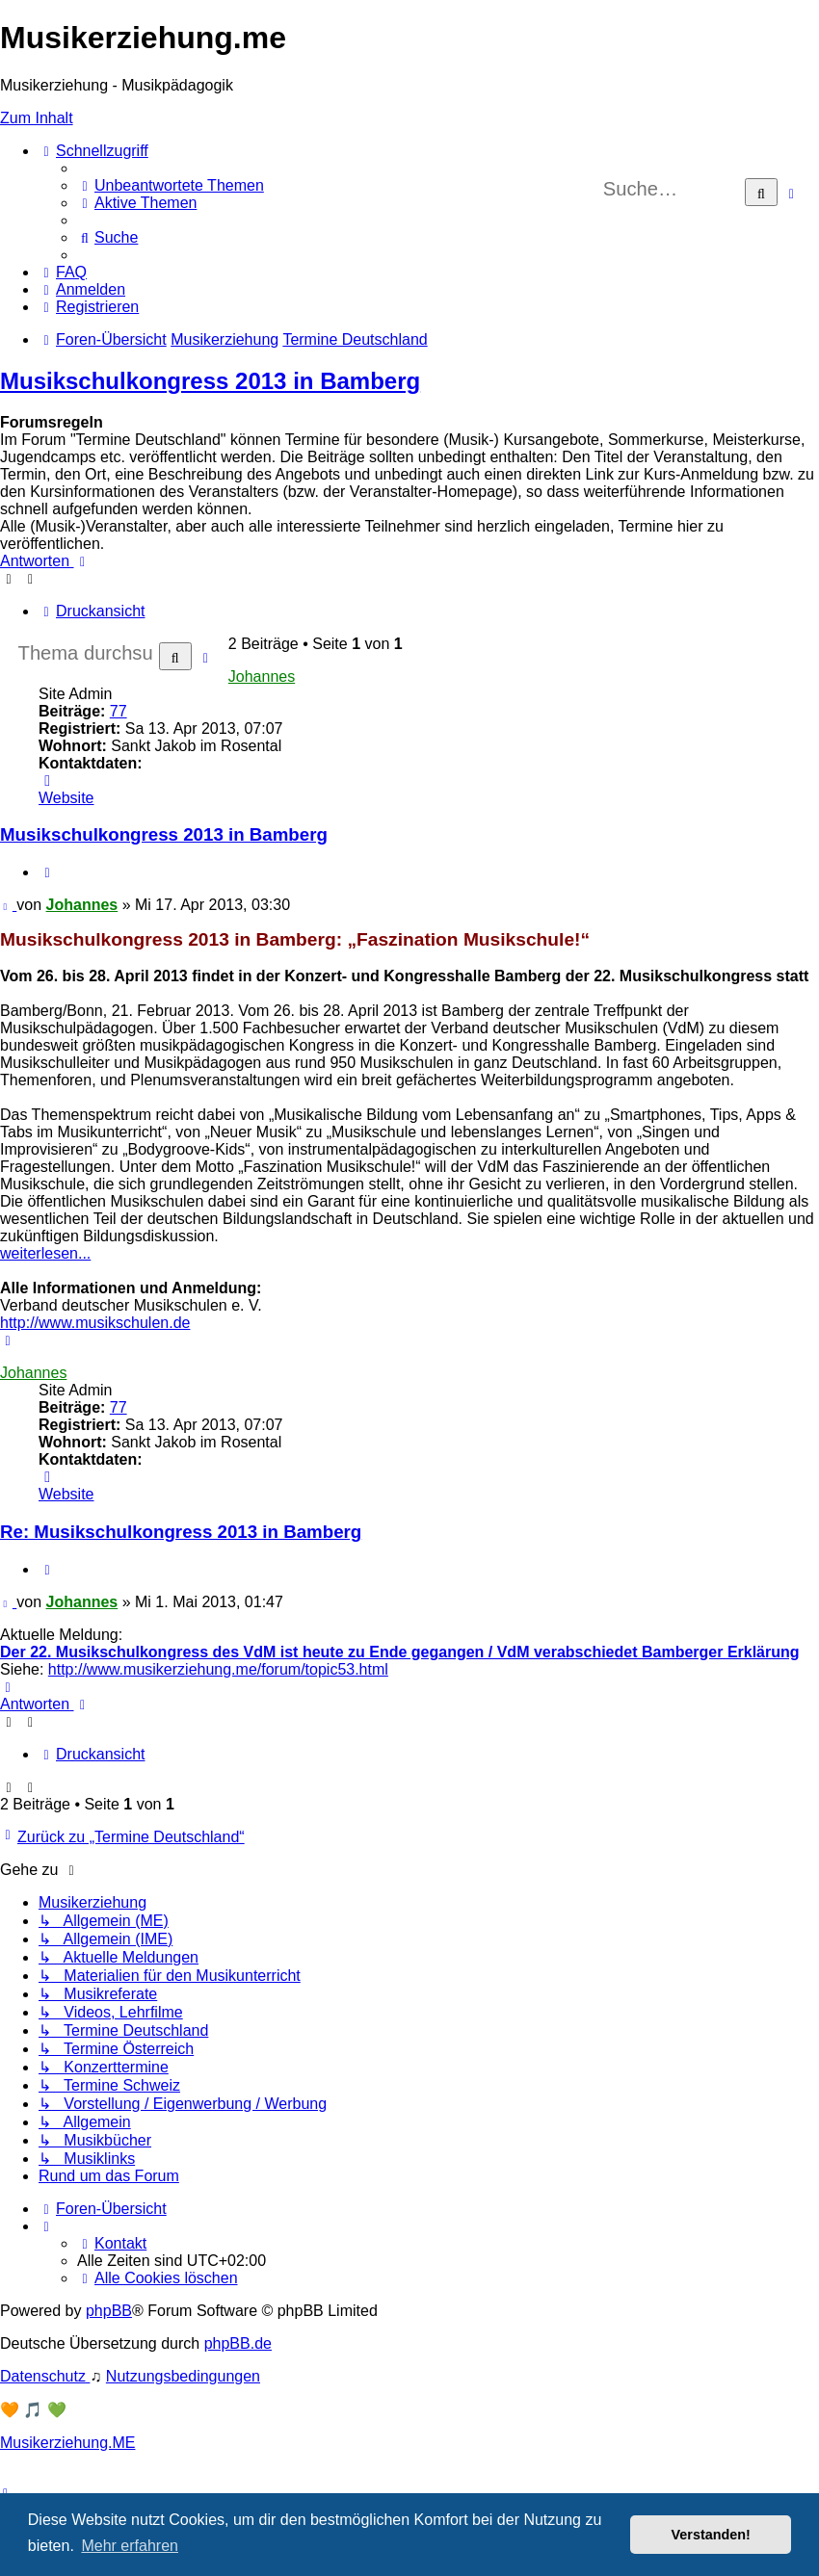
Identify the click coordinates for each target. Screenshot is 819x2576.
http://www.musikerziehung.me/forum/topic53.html (218, 1669)
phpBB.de (238, 2343)
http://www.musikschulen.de (95, 1322)
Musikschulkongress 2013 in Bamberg (210, 381)
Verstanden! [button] (711, 2534)
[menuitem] (170, 185)
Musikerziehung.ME (68, 2442)
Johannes (261, 676)
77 (118, 711)
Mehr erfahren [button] (129, 2545)
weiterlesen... (45, 1253)
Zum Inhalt (36, 118)
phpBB (109, 2311)
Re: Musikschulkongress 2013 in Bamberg (180, 1532)
